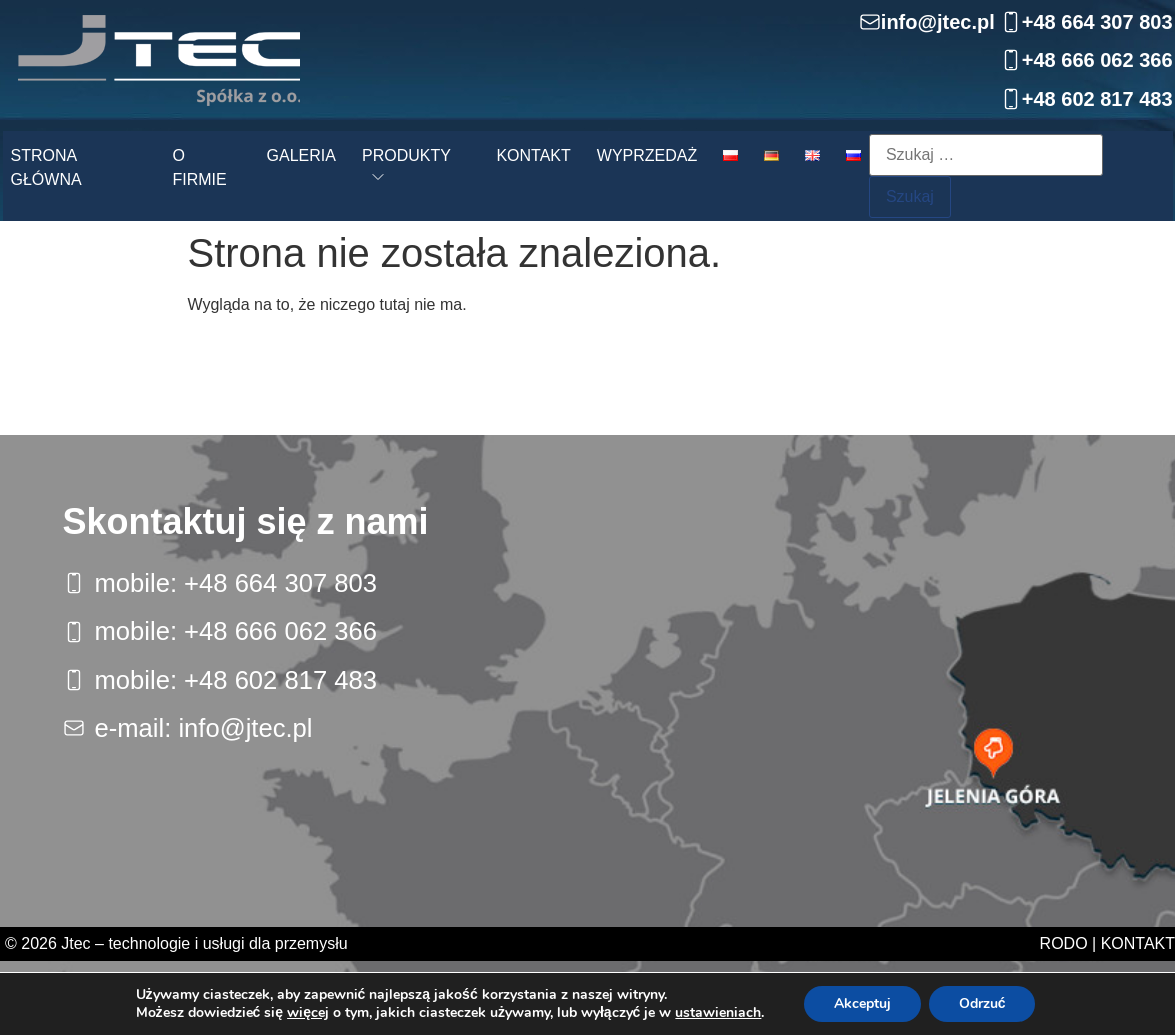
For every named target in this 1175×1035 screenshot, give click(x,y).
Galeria (301, 155)
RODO (1064, 943)
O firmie (199, 167)
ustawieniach (718, 1013)
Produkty (406, 155)
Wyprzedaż (647, 155)
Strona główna (46, 167)
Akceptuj (862, 1003)
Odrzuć (982, 1003)
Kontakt (533, 155)
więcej (308, 1012)
